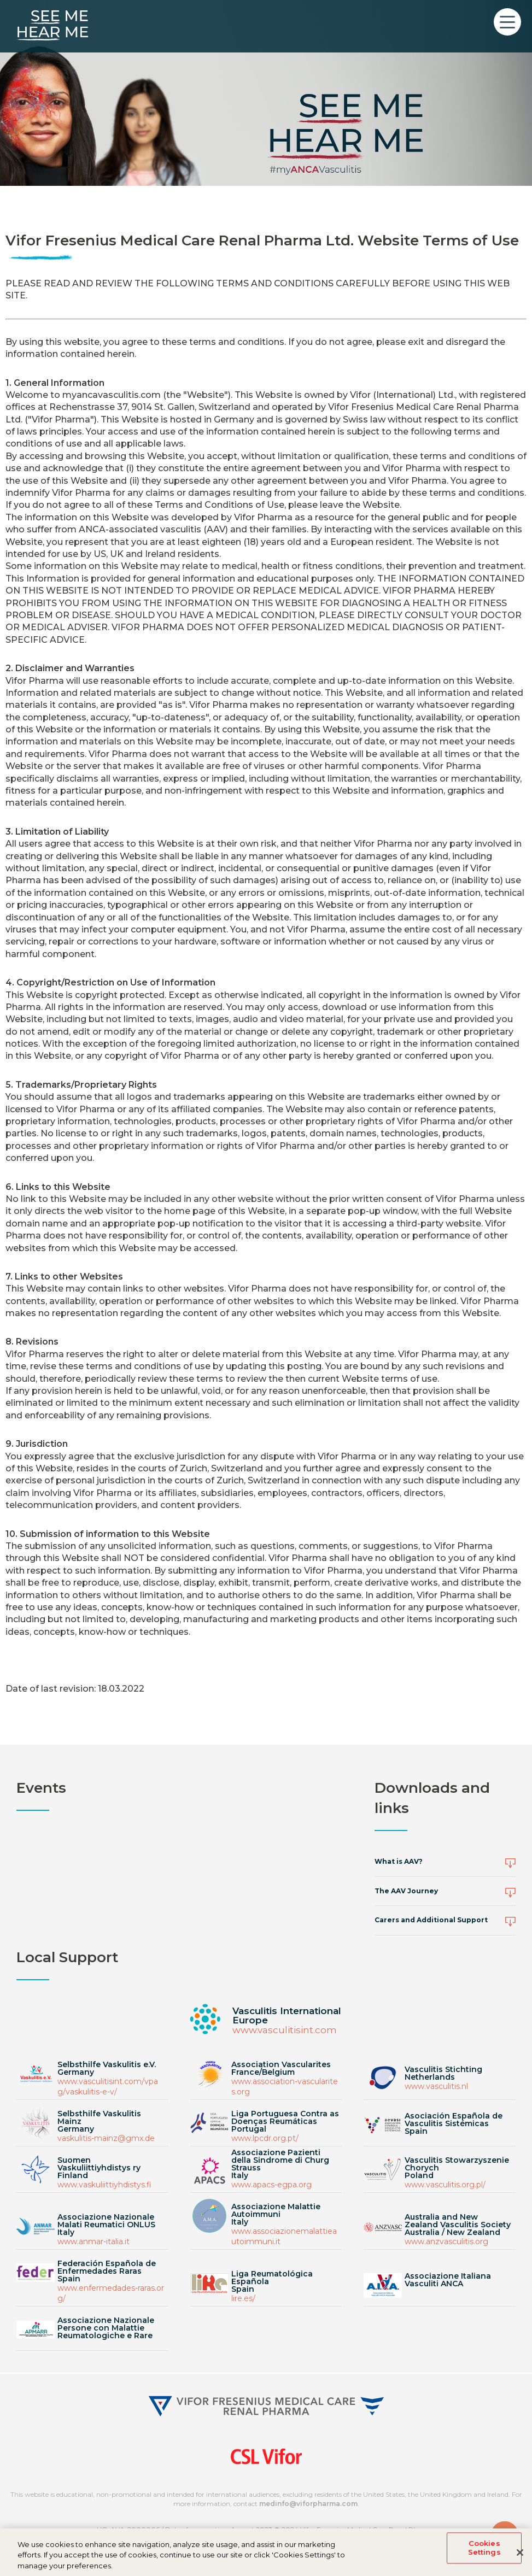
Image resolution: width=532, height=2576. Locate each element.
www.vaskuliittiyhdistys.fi (104, 2185)
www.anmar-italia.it (93, 2241)
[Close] (520, 2557)
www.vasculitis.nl (436, 2086)
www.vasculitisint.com (284, 2030)
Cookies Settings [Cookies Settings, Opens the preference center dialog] (484, 2553)
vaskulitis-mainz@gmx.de (106, 2138)
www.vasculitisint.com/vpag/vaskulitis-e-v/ (107, 2086)
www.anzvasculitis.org (446, 2241)
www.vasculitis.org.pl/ (445, 2185)
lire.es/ (243, 2298)
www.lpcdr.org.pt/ (265, 2138)
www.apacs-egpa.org (271, 2185)
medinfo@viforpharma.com (308, 2503)
